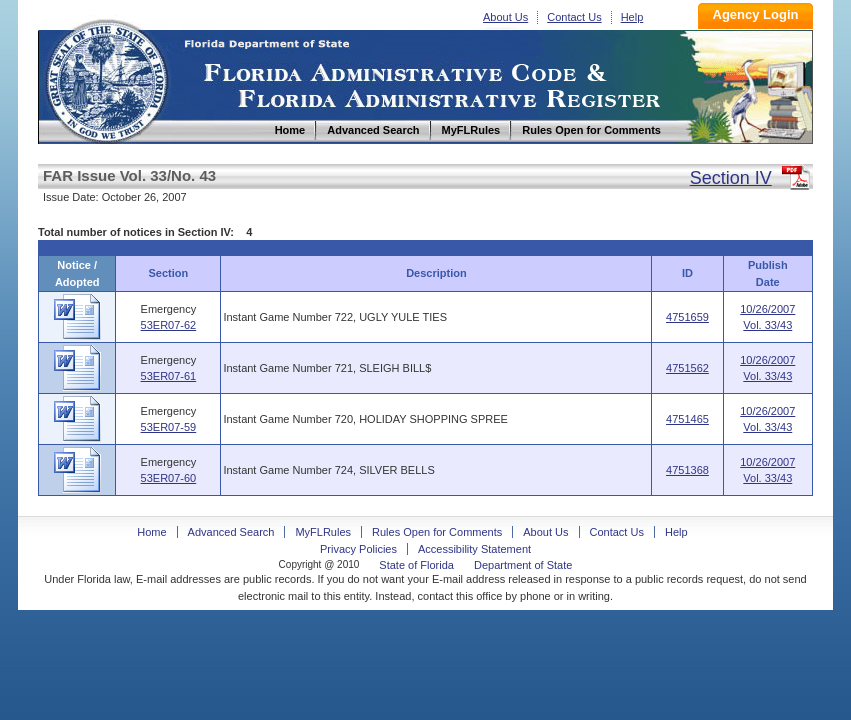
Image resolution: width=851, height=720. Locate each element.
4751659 (687, 317)
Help (632, 17)
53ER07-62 (169, 325)
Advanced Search (231, 532)
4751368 (687, 470)
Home (106, 78)
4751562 (687, 368)
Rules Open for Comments (437, 532)
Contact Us (574, 17)
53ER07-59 (169, 427)
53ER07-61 (169, 376)
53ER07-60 (169, 478)
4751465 (687, 419)
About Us (505, 17)
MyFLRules (323, 532)
